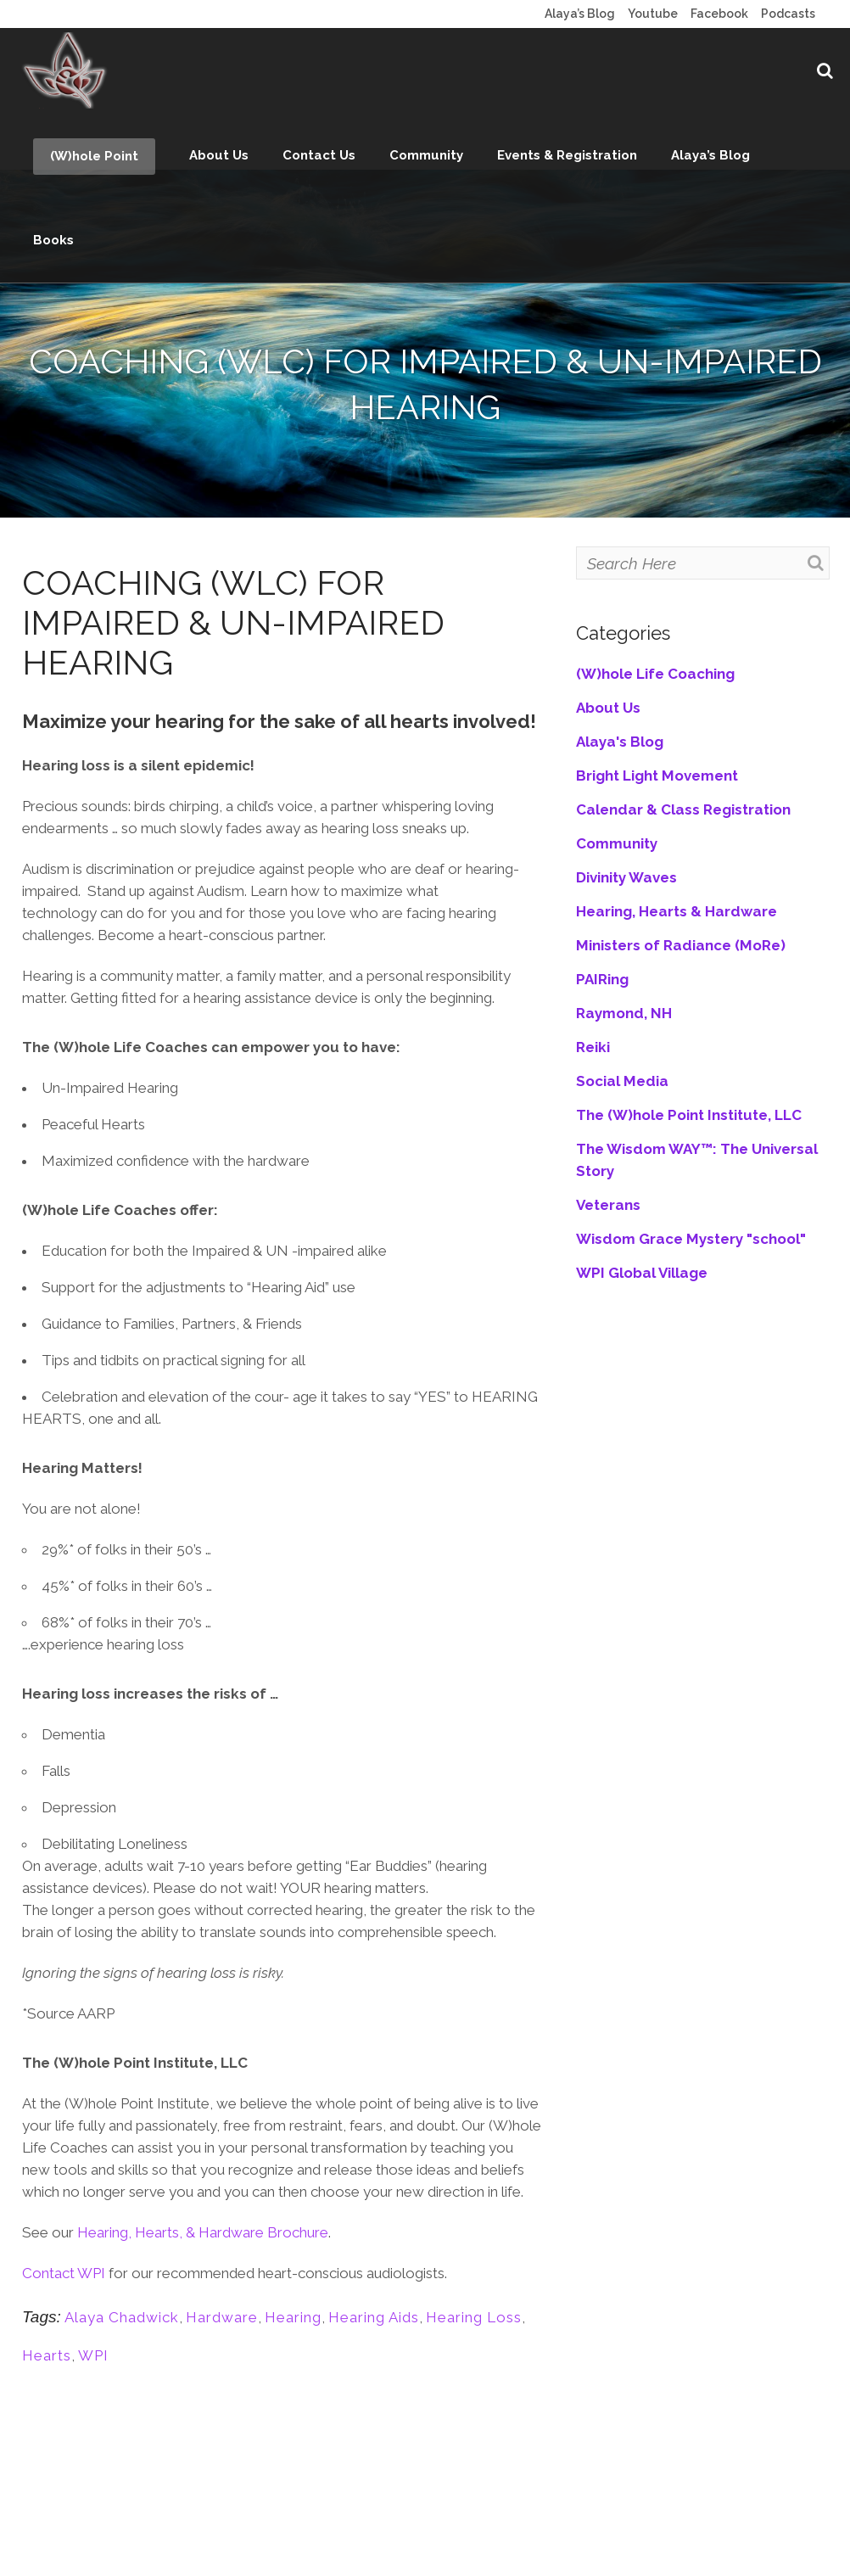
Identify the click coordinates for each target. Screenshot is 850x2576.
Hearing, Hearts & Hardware (676, 911)
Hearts (46, 2355)
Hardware (222, 2317)
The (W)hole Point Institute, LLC (689, 1114)
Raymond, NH (624, 1013)
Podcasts (788, 13)
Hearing (293, 2317)
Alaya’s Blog (580, 13)
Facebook (719, 13)
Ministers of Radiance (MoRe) (681, 945)
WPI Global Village (641, 1272)
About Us (608, 707)
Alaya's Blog (619, 741)
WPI (93, 2355)
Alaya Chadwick (121, 2317)
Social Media (622, 1080)
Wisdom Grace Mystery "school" (691, 1238)
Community (616, 843)
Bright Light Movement (657, 775)
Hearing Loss (474, 2317)
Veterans (608, 1204)
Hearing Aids (373, 2317)
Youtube (653, 13)
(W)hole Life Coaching (655, 673)
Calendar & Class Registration (683, 809)
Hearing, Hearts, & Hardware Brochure (202, 2232)
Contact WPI (65, 2273)
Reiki (593, 1047)
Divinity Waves (626, 877)
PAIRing (602, 979)
